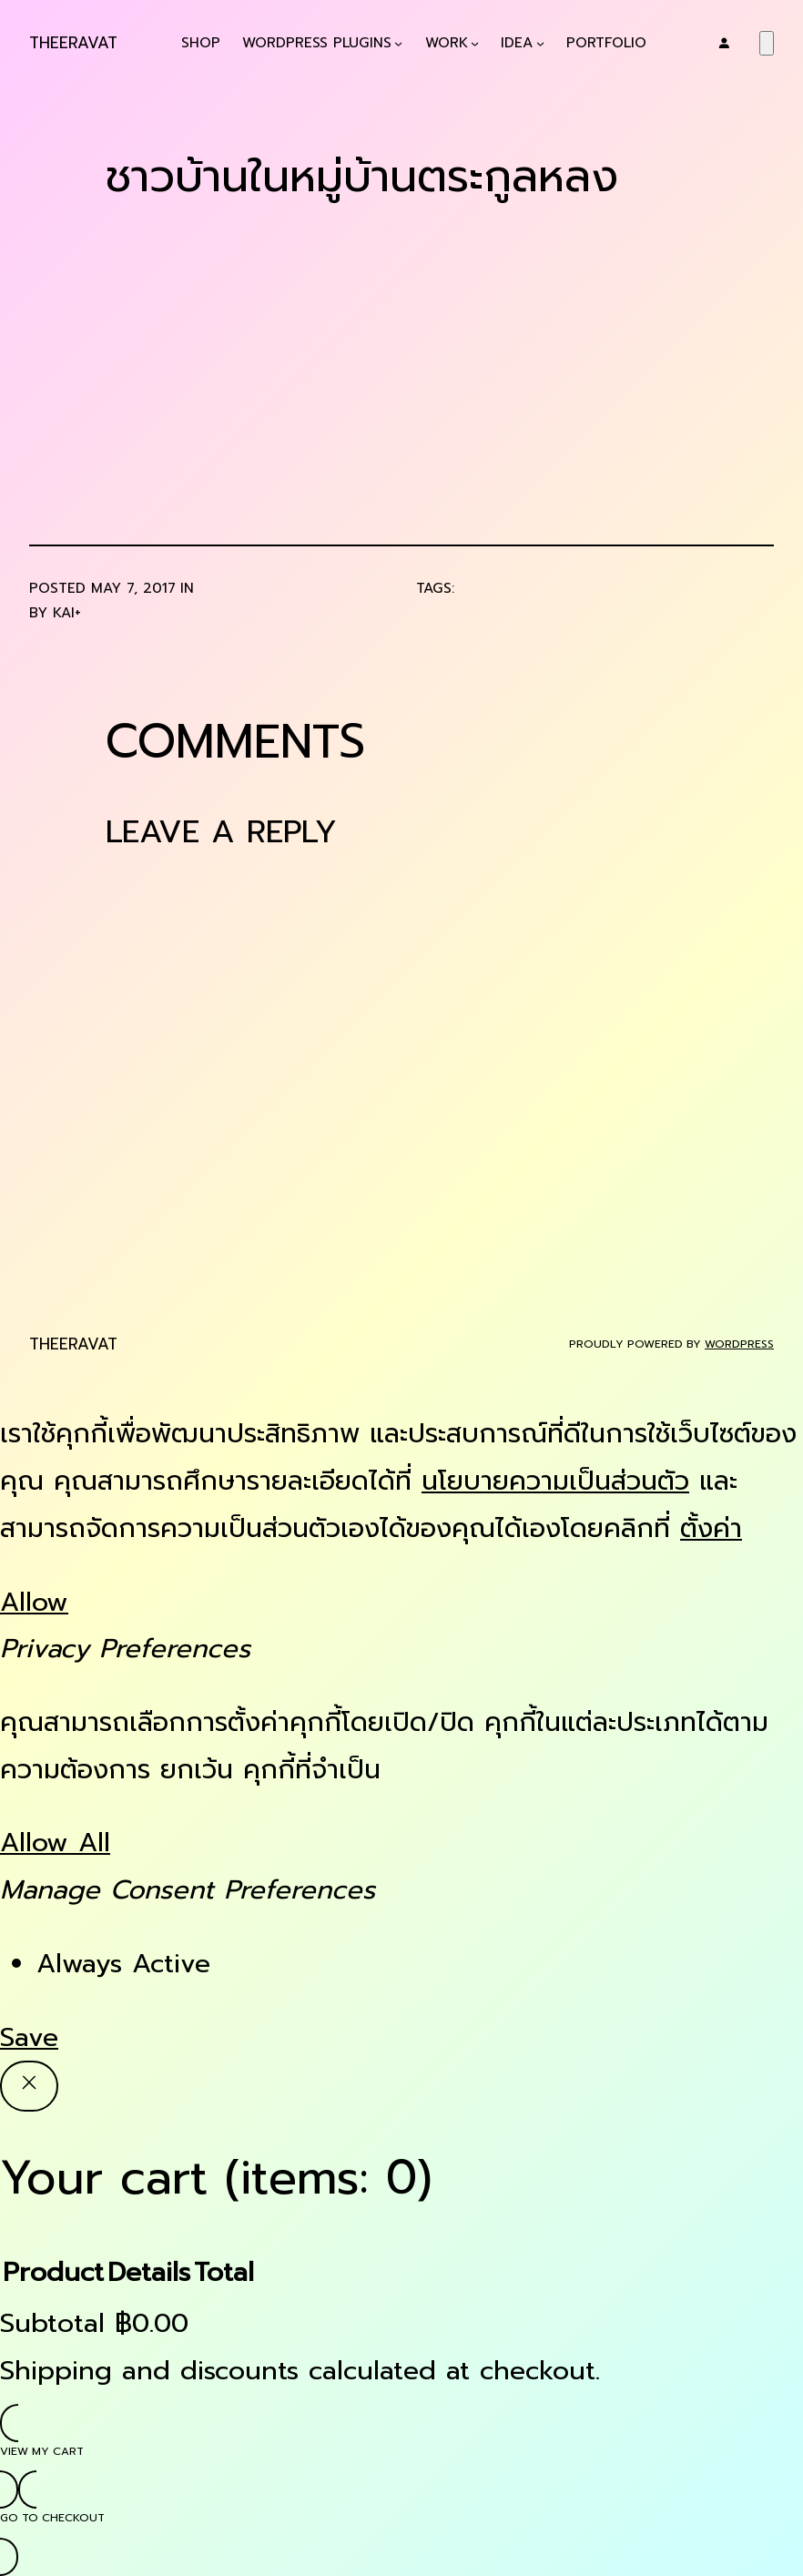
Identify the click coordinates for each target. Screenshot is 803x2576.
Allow (34, 1602)
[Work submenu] (475, 43)
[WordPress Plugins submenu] (398, 43)
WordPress (739, 1344)
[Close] (29, 2086)
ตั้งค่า (711, 1528)
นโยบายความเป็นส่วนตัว (555, 1481)
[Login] (723, 42)
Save (29, 2037)
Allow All (55, 1842)
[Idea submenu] (540, 43)
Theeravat (73, 43)
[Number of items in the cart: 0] (766, 43)
